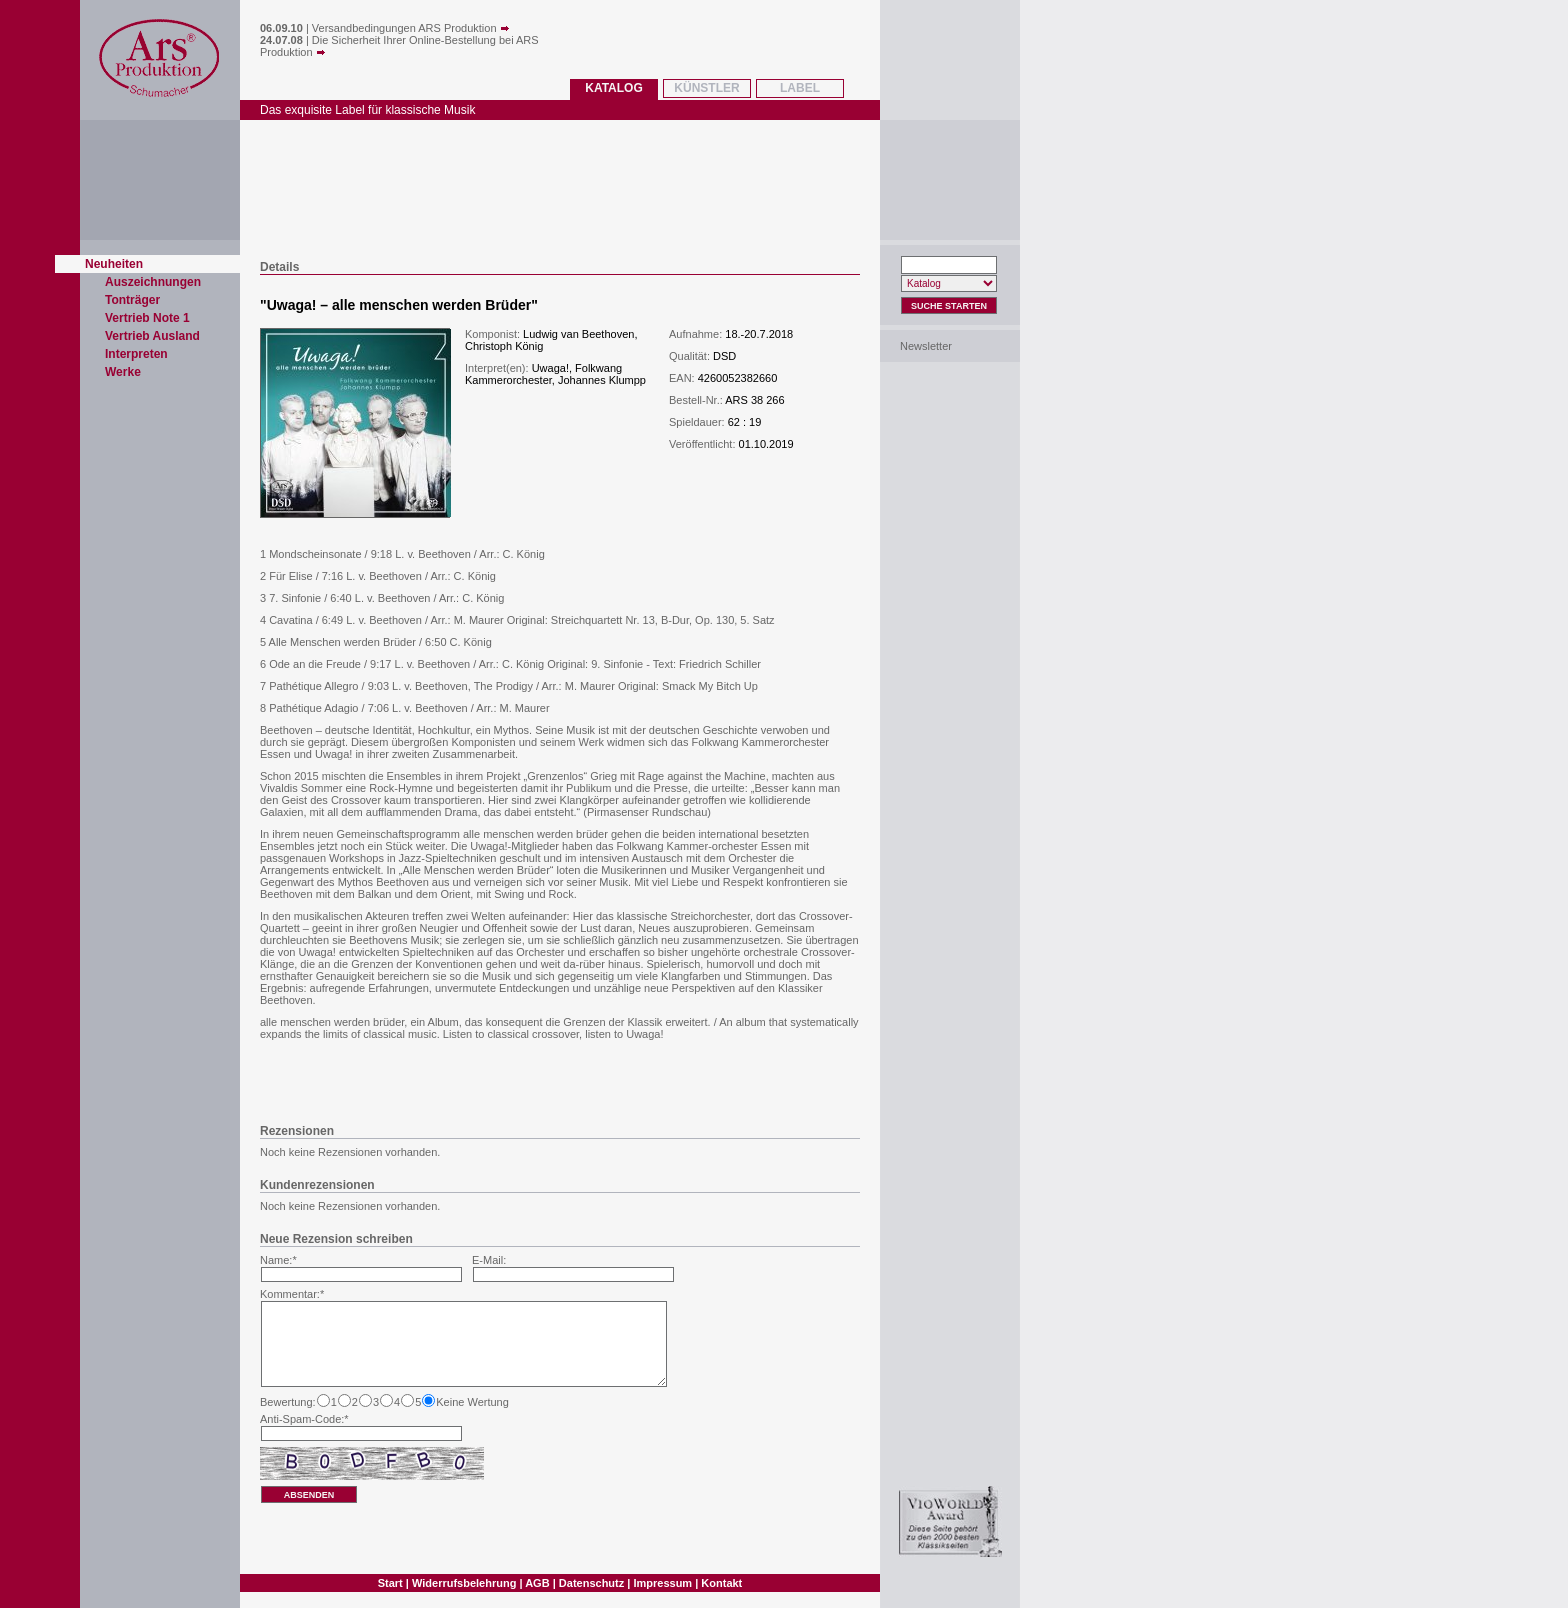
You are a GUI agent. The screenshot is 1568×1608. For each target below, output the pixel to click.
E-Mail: (489, 1260)
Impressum (662, 1583)
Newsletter (926, 346)
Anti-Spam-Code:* (304, 1419)
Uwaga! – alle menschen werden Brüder (399, 305)
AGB (537, 1583)
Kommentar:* (292, 1294)
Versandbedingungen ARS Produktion (411, 28)
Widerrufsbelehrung (464, 1583)
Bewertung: (288, 1402)
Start (390, 1583)
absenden (309, 1495)
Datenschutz (591, 1583)
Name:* (278, 1260)
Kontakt (721, 1583)
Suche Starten (949, 306)
